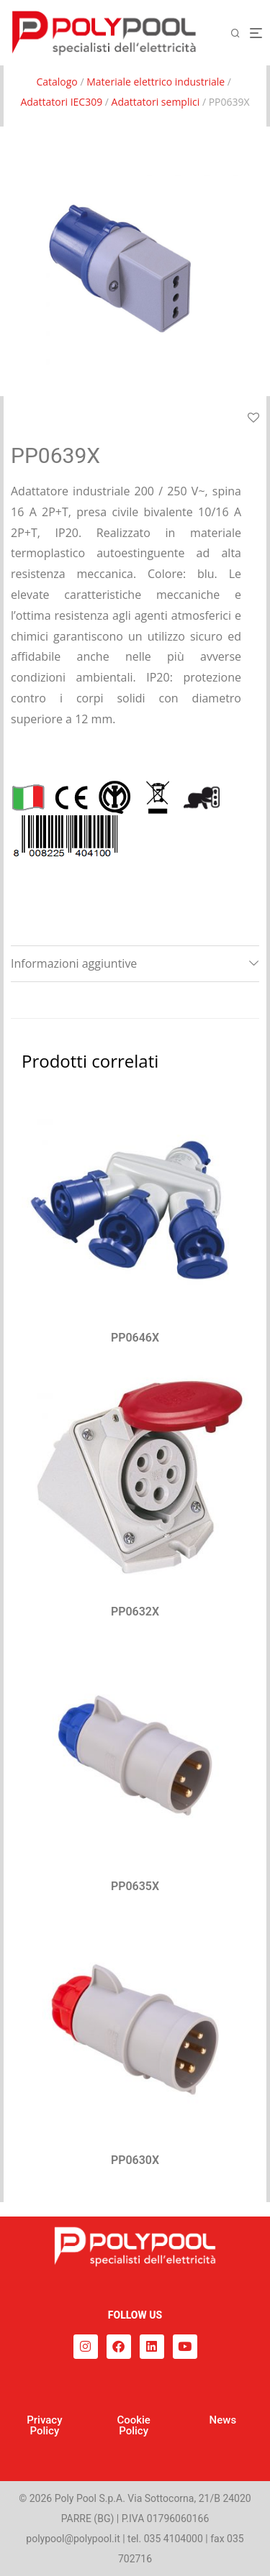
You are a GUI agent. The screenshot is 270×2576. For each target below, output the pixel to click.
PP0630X (135, 2160)
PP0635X (135, 1886)
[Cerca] (239, 33)
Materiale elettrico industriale (155, 81)
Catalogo (56, 81)
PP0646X (135, 1337)
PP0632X (135, 1611)
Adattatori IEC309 (61, 102)
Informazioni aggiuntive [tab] (74, 963)
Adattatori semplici (156, 102)
